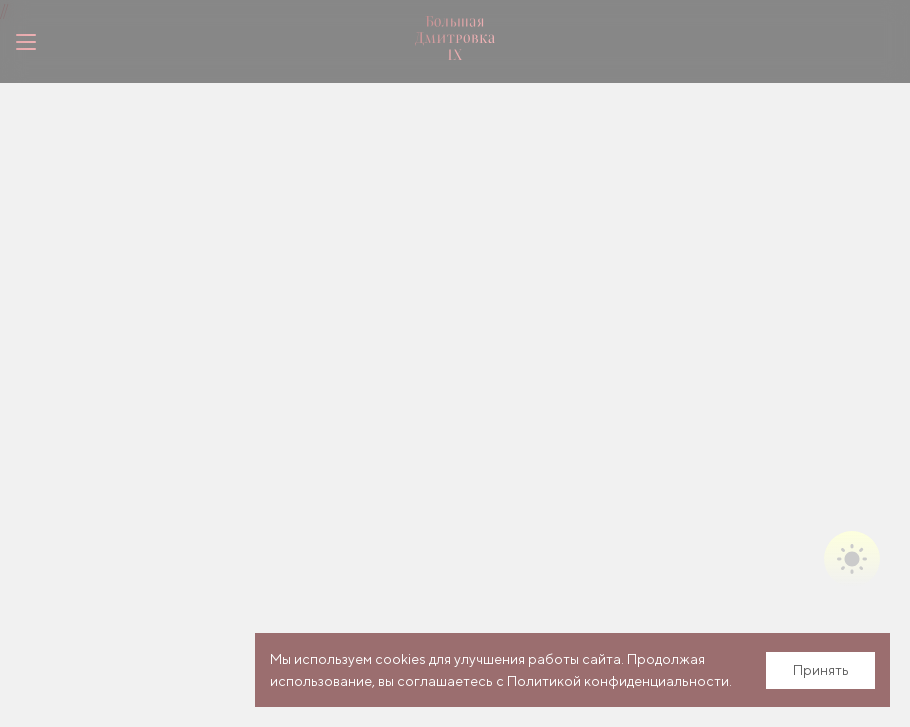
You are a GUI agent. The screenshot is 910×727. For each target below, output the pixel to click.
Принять (821, 670)
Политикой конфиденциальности (618, 681)
